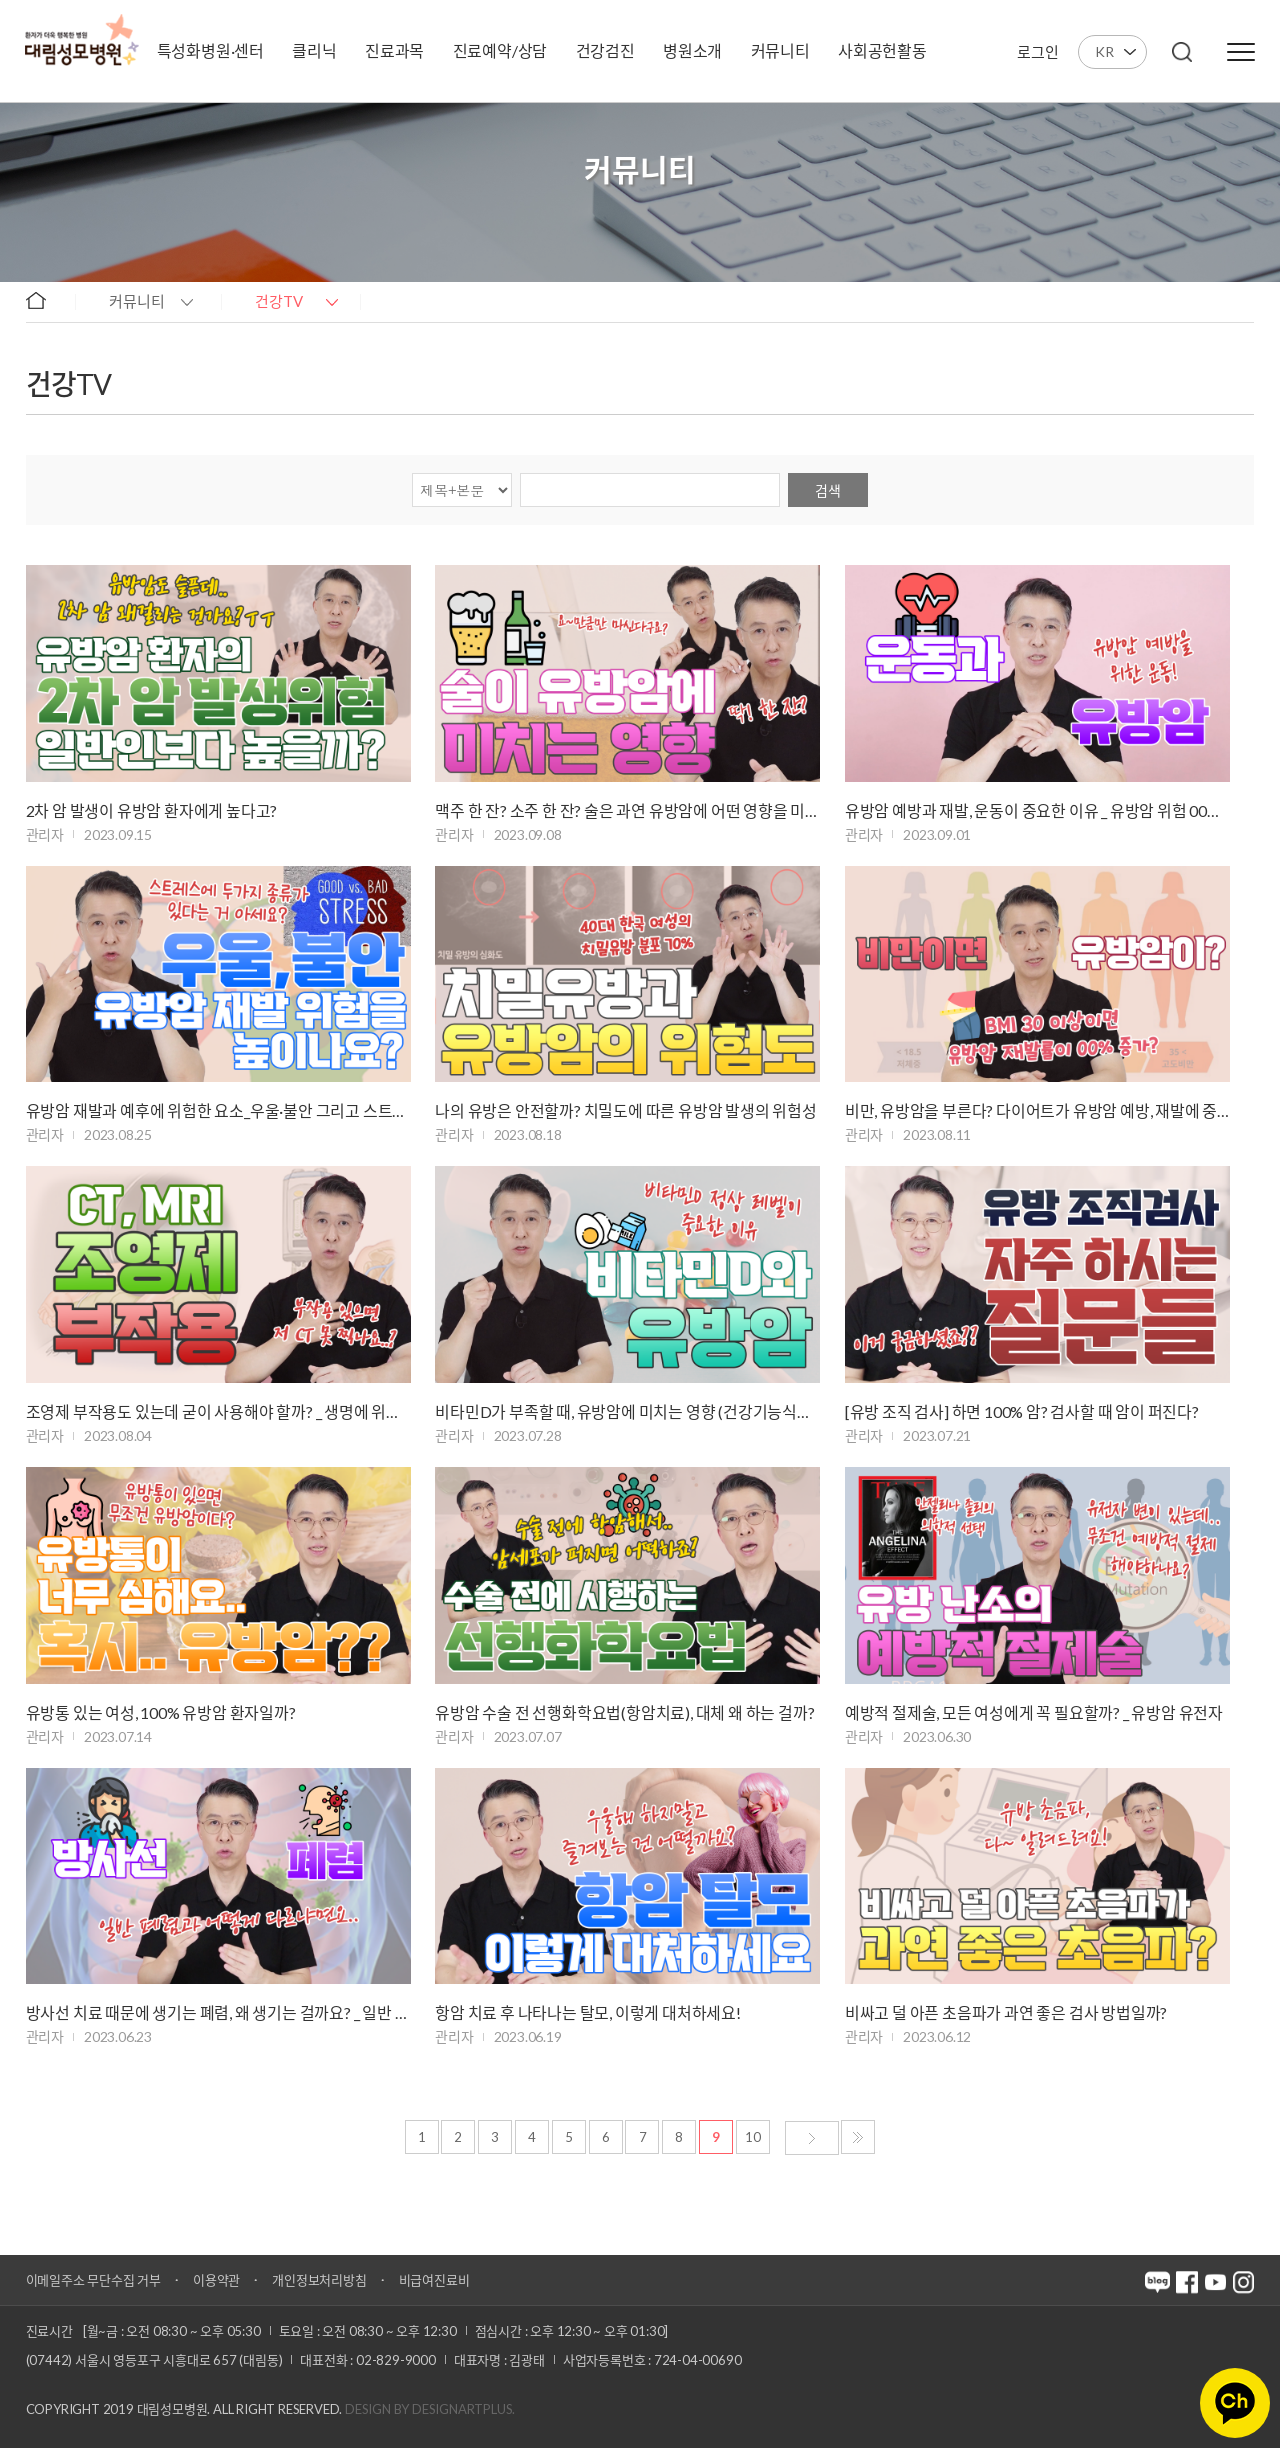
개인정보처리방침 (319, 2280)
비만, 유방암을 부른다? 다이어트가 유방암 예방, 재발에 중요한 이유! (1037, 1110)
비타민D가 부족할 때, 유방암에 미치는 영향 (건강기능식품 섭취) (627, 1411)
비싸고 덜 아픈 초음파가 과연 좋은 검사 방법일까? (1006, 2012)
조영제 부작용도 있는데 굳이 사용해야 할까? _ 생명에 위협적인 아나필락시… (218, 1411)
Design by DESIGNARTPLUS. (430, 2409)
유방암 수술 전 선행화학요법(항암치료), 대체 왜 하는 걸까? (624, 1712)
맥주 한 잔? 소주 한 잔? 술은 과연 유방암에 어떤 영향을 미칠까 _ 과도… (627, 810)
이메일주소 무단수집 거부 (93, 2280)
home (45, 300)
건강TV (279, 301)
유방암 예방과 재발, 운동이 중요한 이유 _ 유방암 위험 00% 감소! (1037, 810)
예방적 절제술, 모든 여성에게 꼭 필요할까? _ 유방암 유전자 (1034, 1712)
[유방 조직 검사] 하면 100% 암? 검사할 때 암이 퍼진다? (1022, 1411)
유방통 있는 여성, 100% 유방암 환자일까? (161, 1712)
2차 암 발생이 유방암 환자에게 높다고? (152, 810)
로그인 (1037, 52)
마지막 (858, 2137)
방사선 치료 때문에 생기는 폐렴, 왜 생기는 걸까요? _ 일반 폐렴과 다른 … (218, 2012)
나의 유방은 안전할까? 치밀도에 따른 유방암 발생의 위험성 (626, 1110)
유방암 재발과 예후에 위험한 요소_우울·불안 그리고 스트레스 (218, 1110)
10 (753, 2137)
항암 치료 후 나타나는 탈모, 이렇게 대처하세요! (588, 2012)
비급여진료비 (434, 2280)
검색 (828, 490)
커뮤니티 (137, 301)
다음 (812, 2138)
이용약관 (216, 2280)
